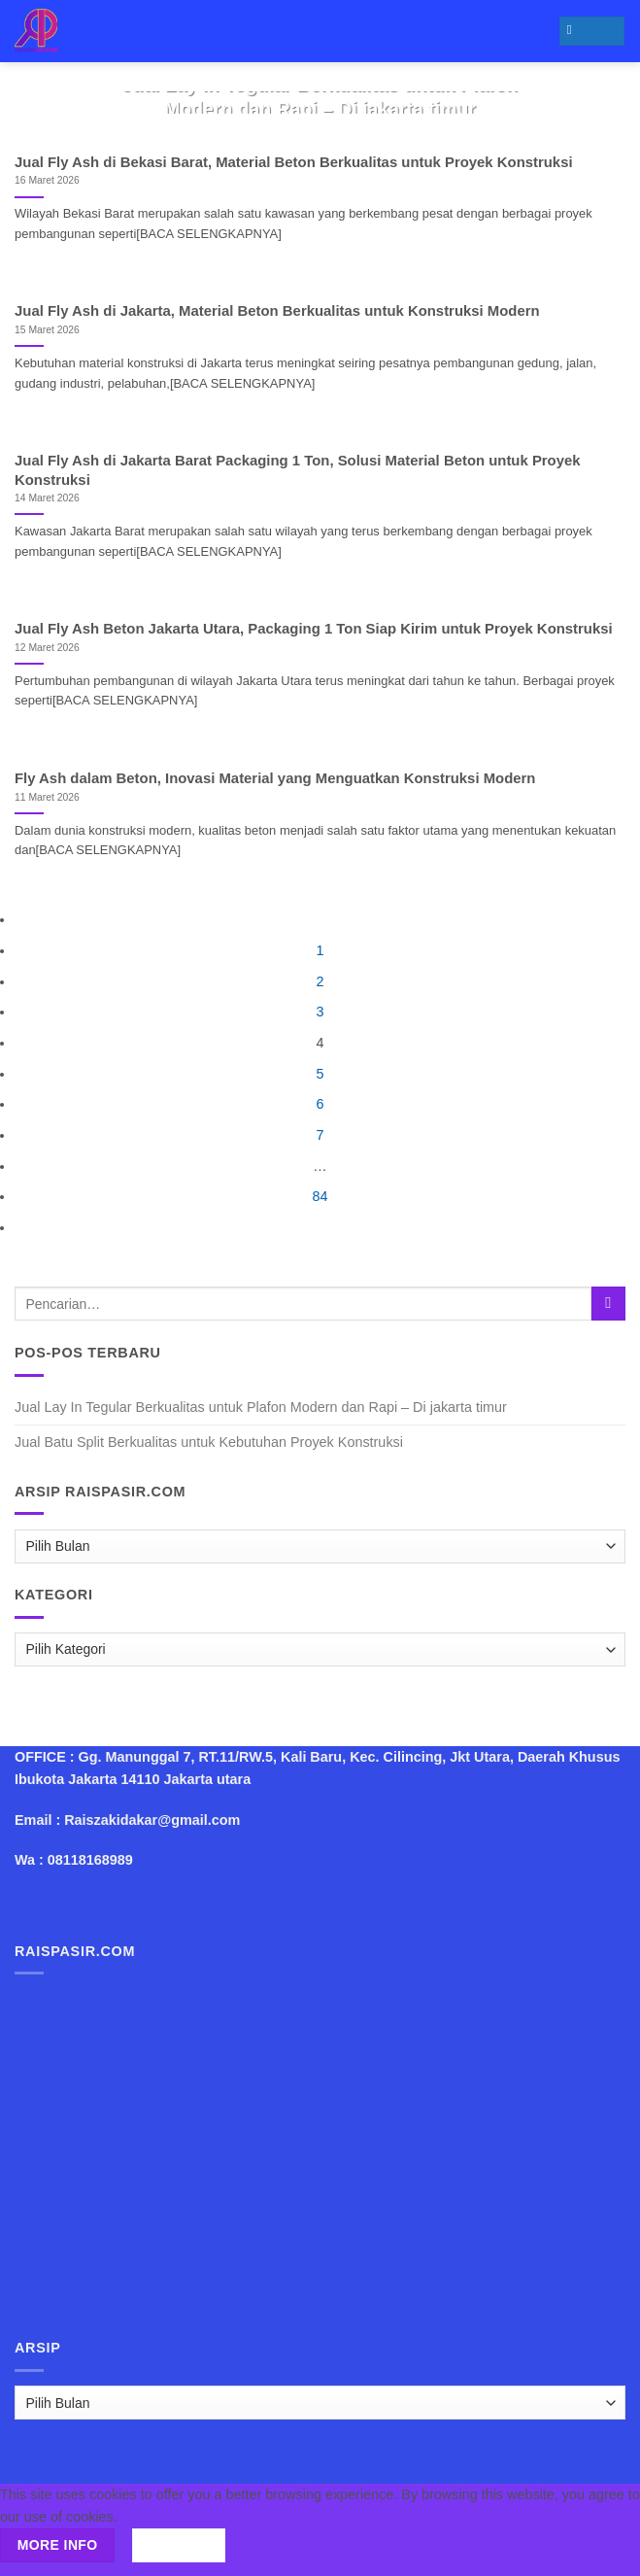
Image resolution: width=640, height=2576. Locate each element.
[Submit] (608, 1304)
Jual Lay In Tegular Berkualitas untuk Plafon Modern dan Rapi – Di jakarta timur (261, 1407)
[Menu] (591, 31)
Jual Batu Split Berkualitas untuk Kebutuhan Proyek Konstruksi (209, 1442)
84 (319, 1196)
